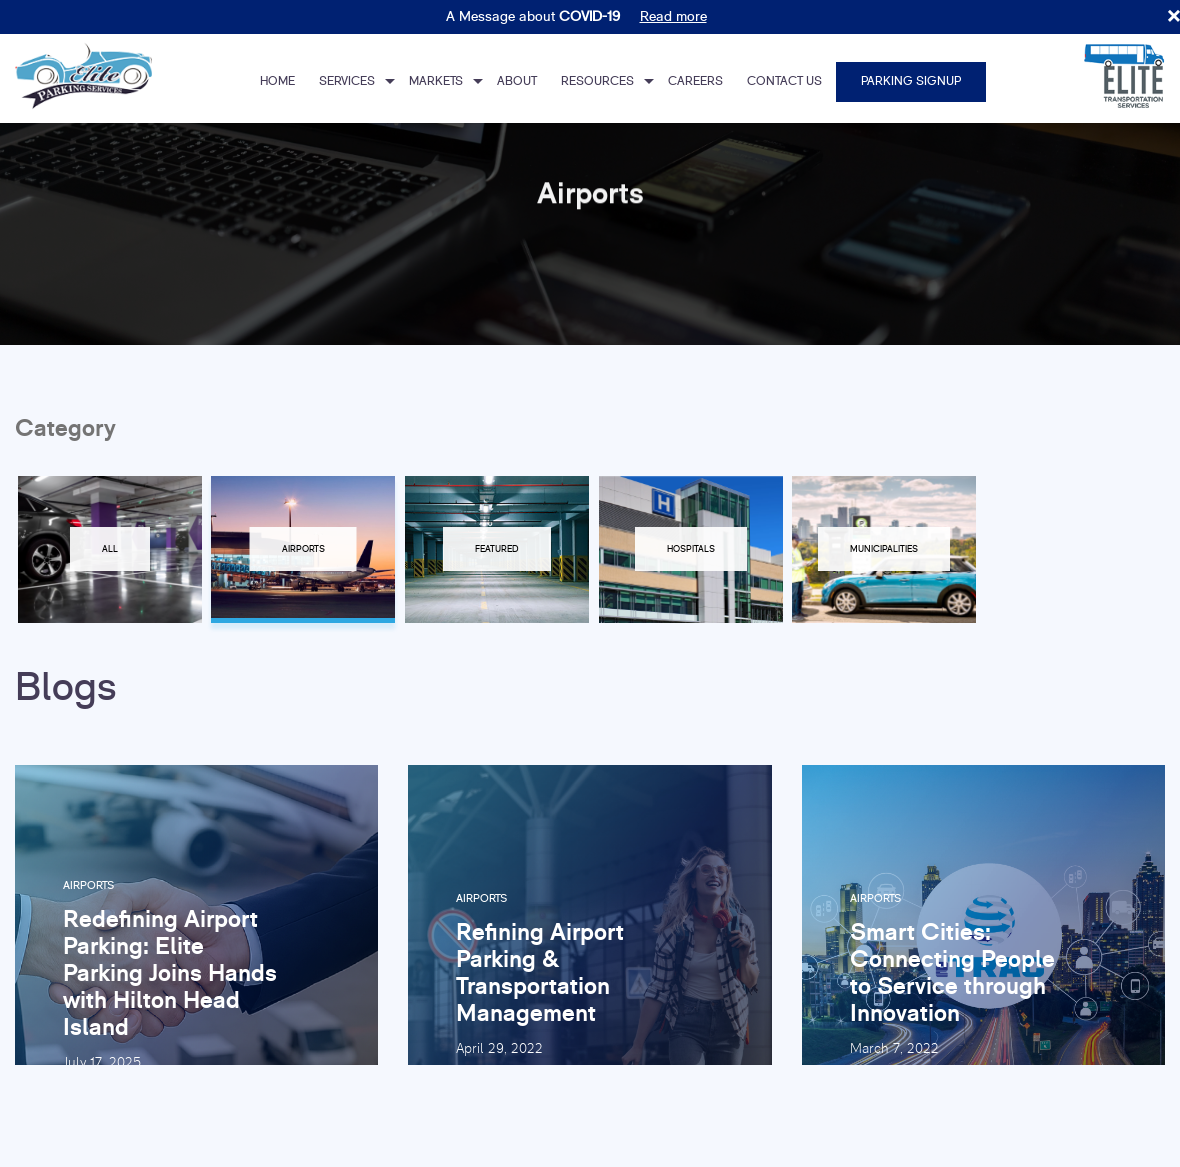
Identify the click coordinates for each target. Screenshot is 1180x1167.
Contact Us (784, 81)
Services (347, 81)
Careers (695, 81)
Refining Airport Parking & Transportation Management (540, 973)
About (517, 81)
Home (277, 81)
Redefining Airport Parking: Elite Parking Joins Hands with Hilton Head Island (170, 972)
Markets (436, 81)
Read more (673, 16)
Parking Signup (911, 81)
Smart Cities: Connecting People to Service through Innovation (952, 973)
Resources (597, 81)
